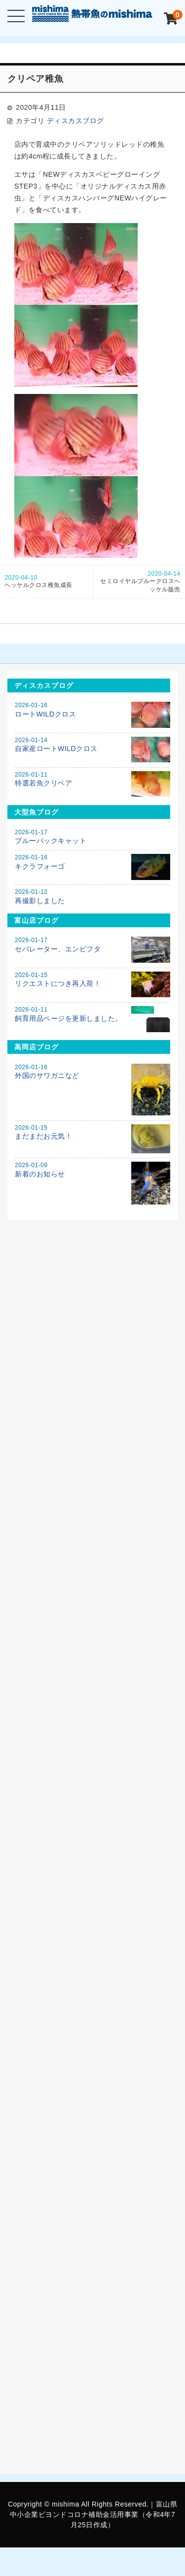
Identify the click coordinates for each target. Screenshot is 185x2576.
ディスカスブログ (75, 121)
